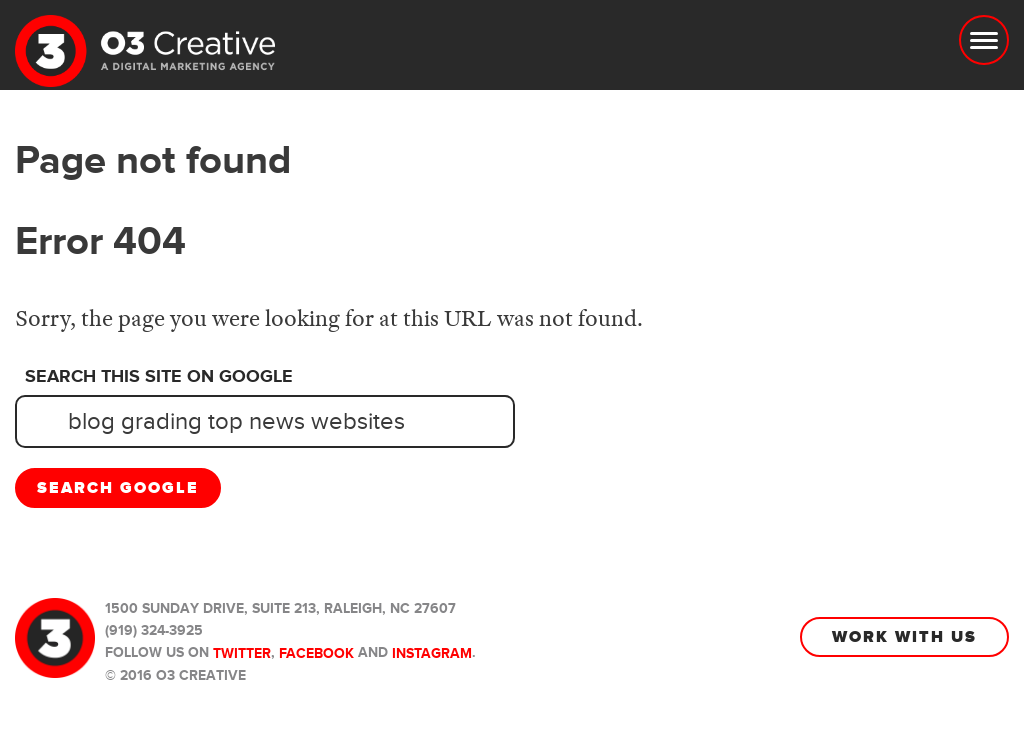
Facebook (316, 653)
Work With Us (904, 637)
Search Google (118, 488)
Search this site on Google (159, 377)
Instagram (432, 653)
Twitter (242, 653)
